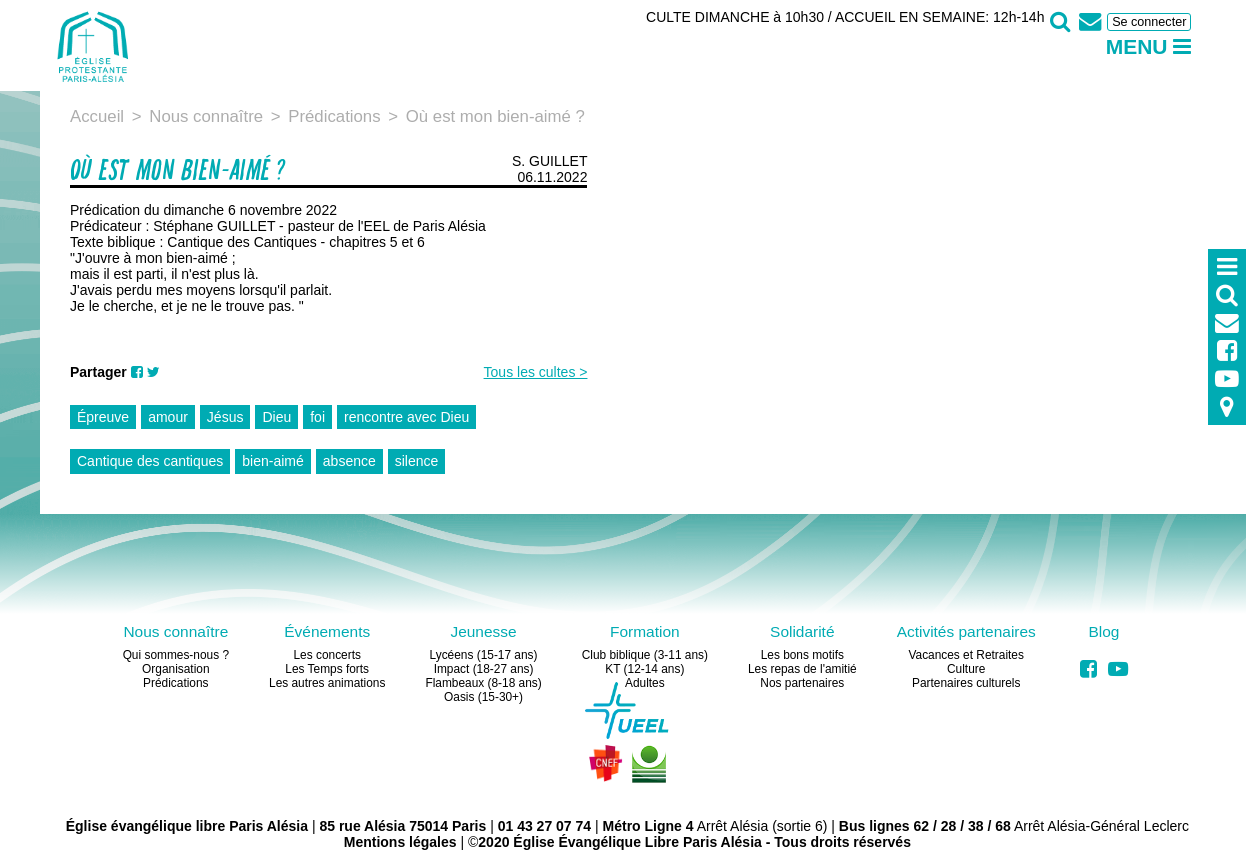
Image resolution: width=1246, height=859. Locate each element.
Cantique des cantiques (150, 461)
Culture (966, 669)
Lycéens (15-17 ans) (484, 655)
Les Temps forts (327, 669)
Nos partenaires (802, 683)
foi (317, 417)
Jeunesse (483, 631)
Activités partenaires (966, 631)
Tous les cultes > (536, 372)
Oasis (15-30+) (483, 697)
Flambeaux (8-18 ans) (483, 683)
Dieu (276, 417)
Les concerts (326, 655)
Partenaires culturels (966, 683)
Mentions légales (400, 842)
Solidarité (802, 631)
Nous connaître (175, 631)
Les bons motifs (802, 655)
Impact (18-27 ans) (484, 669)
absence (349, 461)
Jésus (225, 417)
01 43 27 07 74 (544, 826)
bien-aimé (272, 461)
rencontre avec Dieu (406, 417)
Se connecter (1149, 22)
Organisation (175, 669)
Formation (645, 631)
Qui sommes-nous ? (176, 655)
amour (168, 417)
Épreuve (103, 417)
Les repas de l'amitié (802, 669)
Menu (1149, 46)
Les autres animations (327, 683)
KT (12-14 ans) (644, 669)
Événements (327, 631)
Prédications (175, 683)
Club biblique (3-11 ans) (645, 655)
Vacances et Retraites (965, 655)
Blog (1103, 631)
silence (417, 461)
